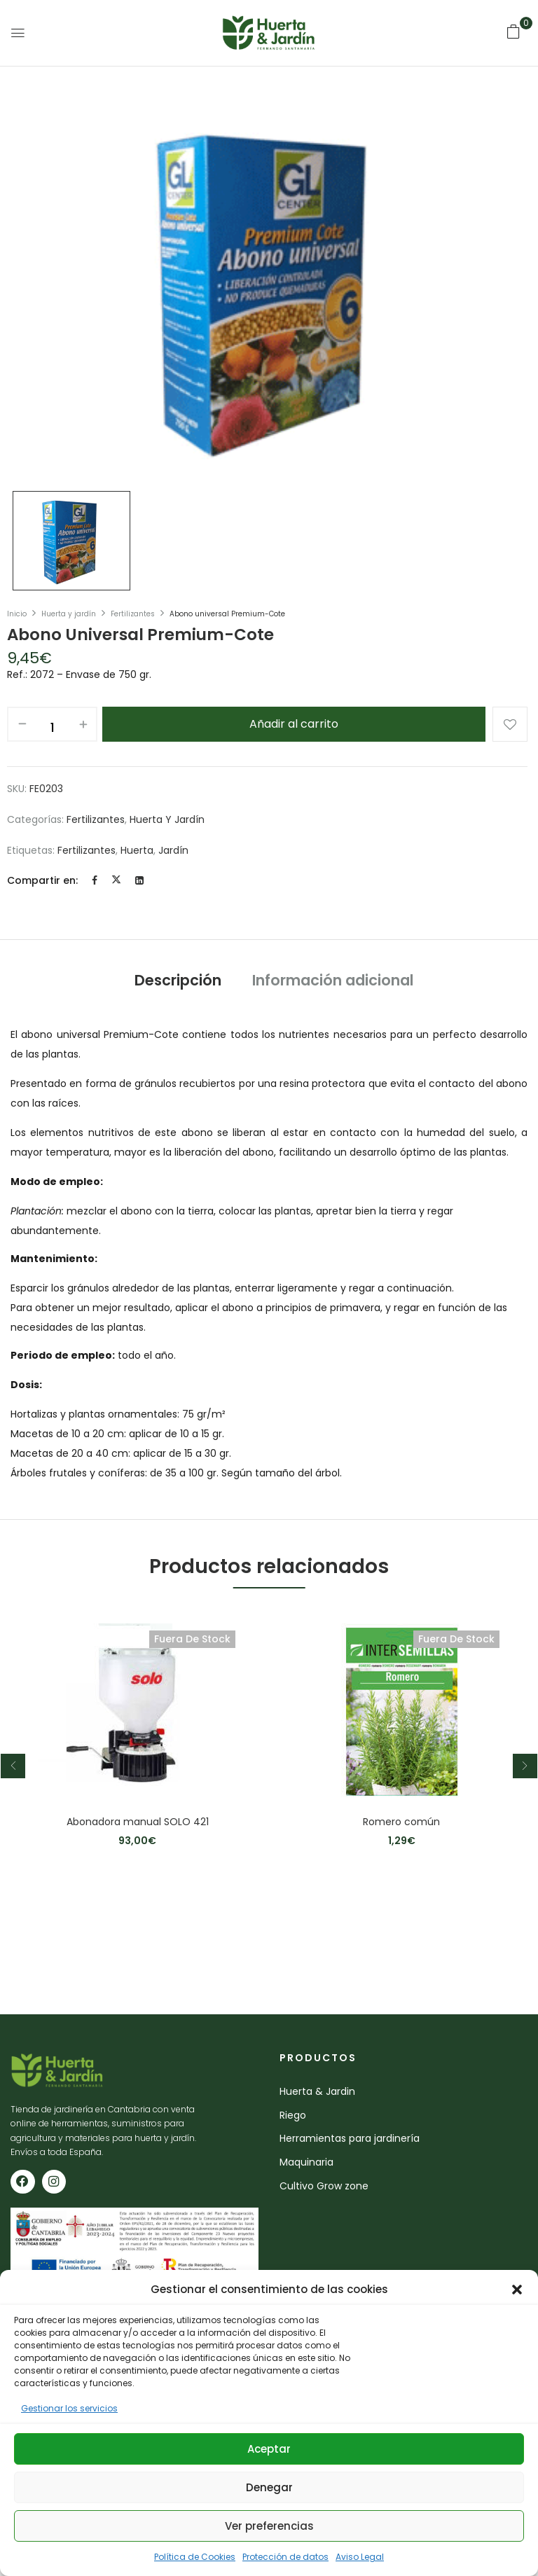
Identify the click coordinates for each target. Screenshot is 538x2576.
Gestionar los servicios (69, 2408)
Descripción (177, 980)
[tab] (177, 982)
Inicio (17, 614)
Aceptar (269, 2449)
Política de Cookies (194, 2557)
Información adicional (332, 980)
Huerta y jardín (68, 614)
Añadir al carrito (293, 724)
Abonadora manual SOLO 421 (138, 1822)
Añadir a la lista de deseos (509, 724)
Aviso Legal (360, 2557)
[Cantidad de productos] (52, 728)
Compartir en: (42, 880)
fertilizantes (86, 850)
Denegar (269, 2487)
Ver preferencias (269, 2526)
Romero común (401, 1822)
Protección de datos (285, 2557)
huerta (136, 850)
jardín (173, 850)
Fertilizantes (133, 614)
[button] (517, 2290)
